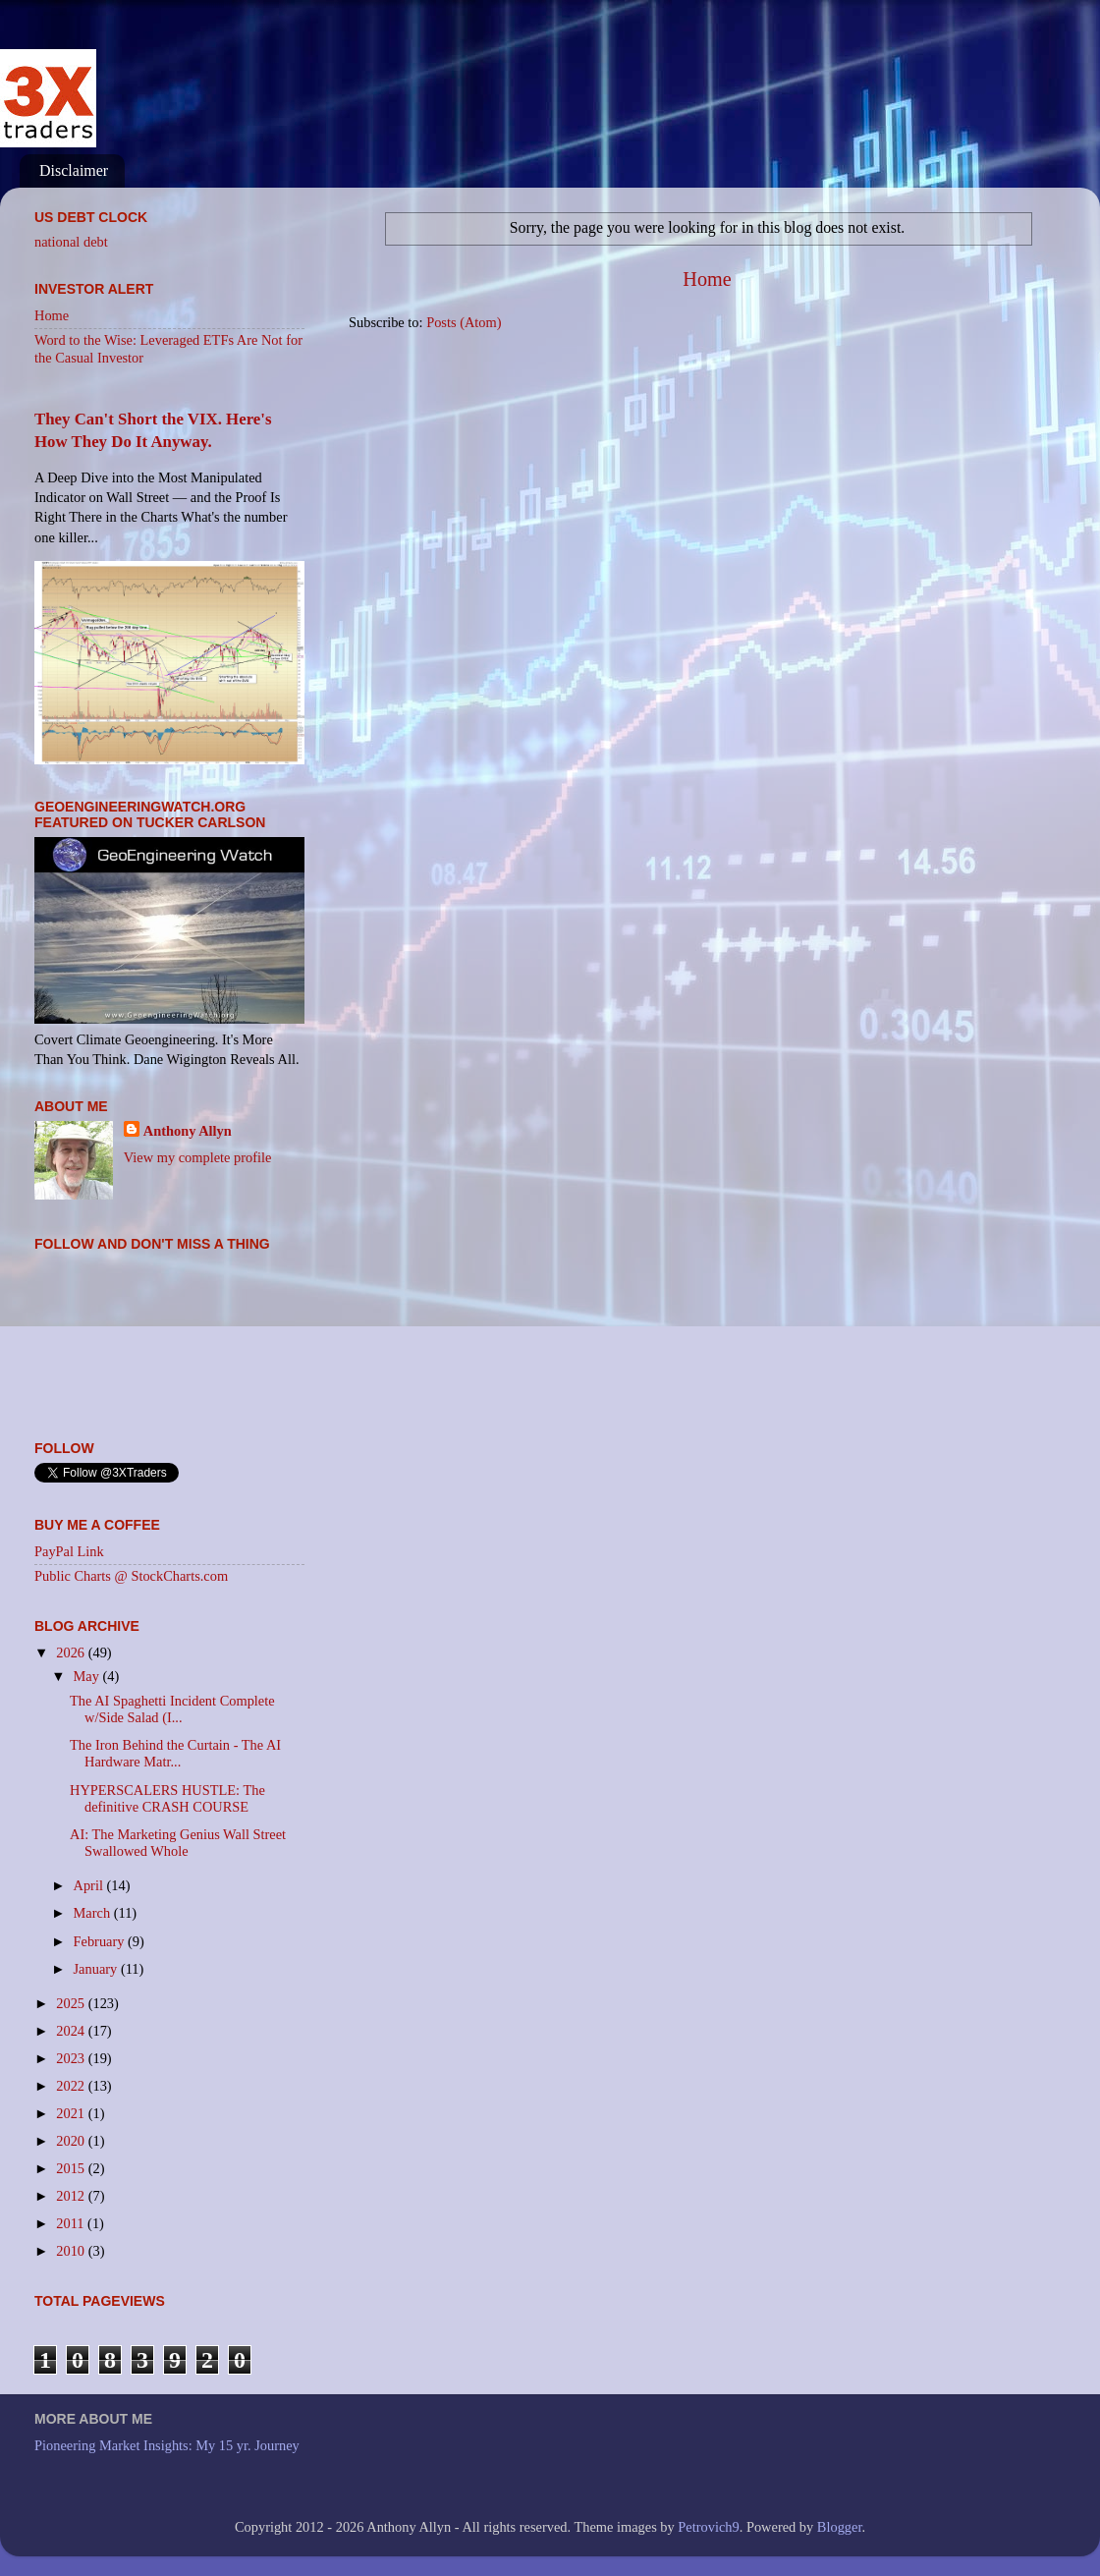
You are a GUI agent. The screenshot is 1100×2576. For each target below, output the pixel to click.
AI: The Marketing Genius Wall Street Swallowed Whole (178, 1842)
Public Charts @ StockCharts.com (131, 1576)
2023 (71, 2058)
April (90, 1885)
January (97, 1969)
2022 (71, 2086)
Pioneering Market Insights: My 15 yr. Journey (167, 2445)
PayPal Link (69, 1551)
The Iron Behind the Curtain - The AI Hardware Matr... (175, 1753)
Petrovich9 (708, 2527)
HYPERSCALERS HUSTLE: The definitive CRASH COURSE (167, 1798)
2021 (71, 2113)
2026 (71, 1652)
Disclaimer (73, 170)
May (88, 1676)
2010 (71, 2251)
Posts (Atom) (463, 322)
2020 (71, 2141)
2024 (71, 2031)
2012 (71, 2196)
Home (707, 279)
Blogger (839, 2527)
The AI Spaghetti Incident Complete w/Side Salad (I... (172, 1709)
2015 (71, 2168)
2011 (71, 2223)
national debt (71, 242)
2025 (71, 2003)
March (94, 1913)
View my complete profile (198, 1157)
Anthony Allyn (187, 1131)
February (101, 1941)
